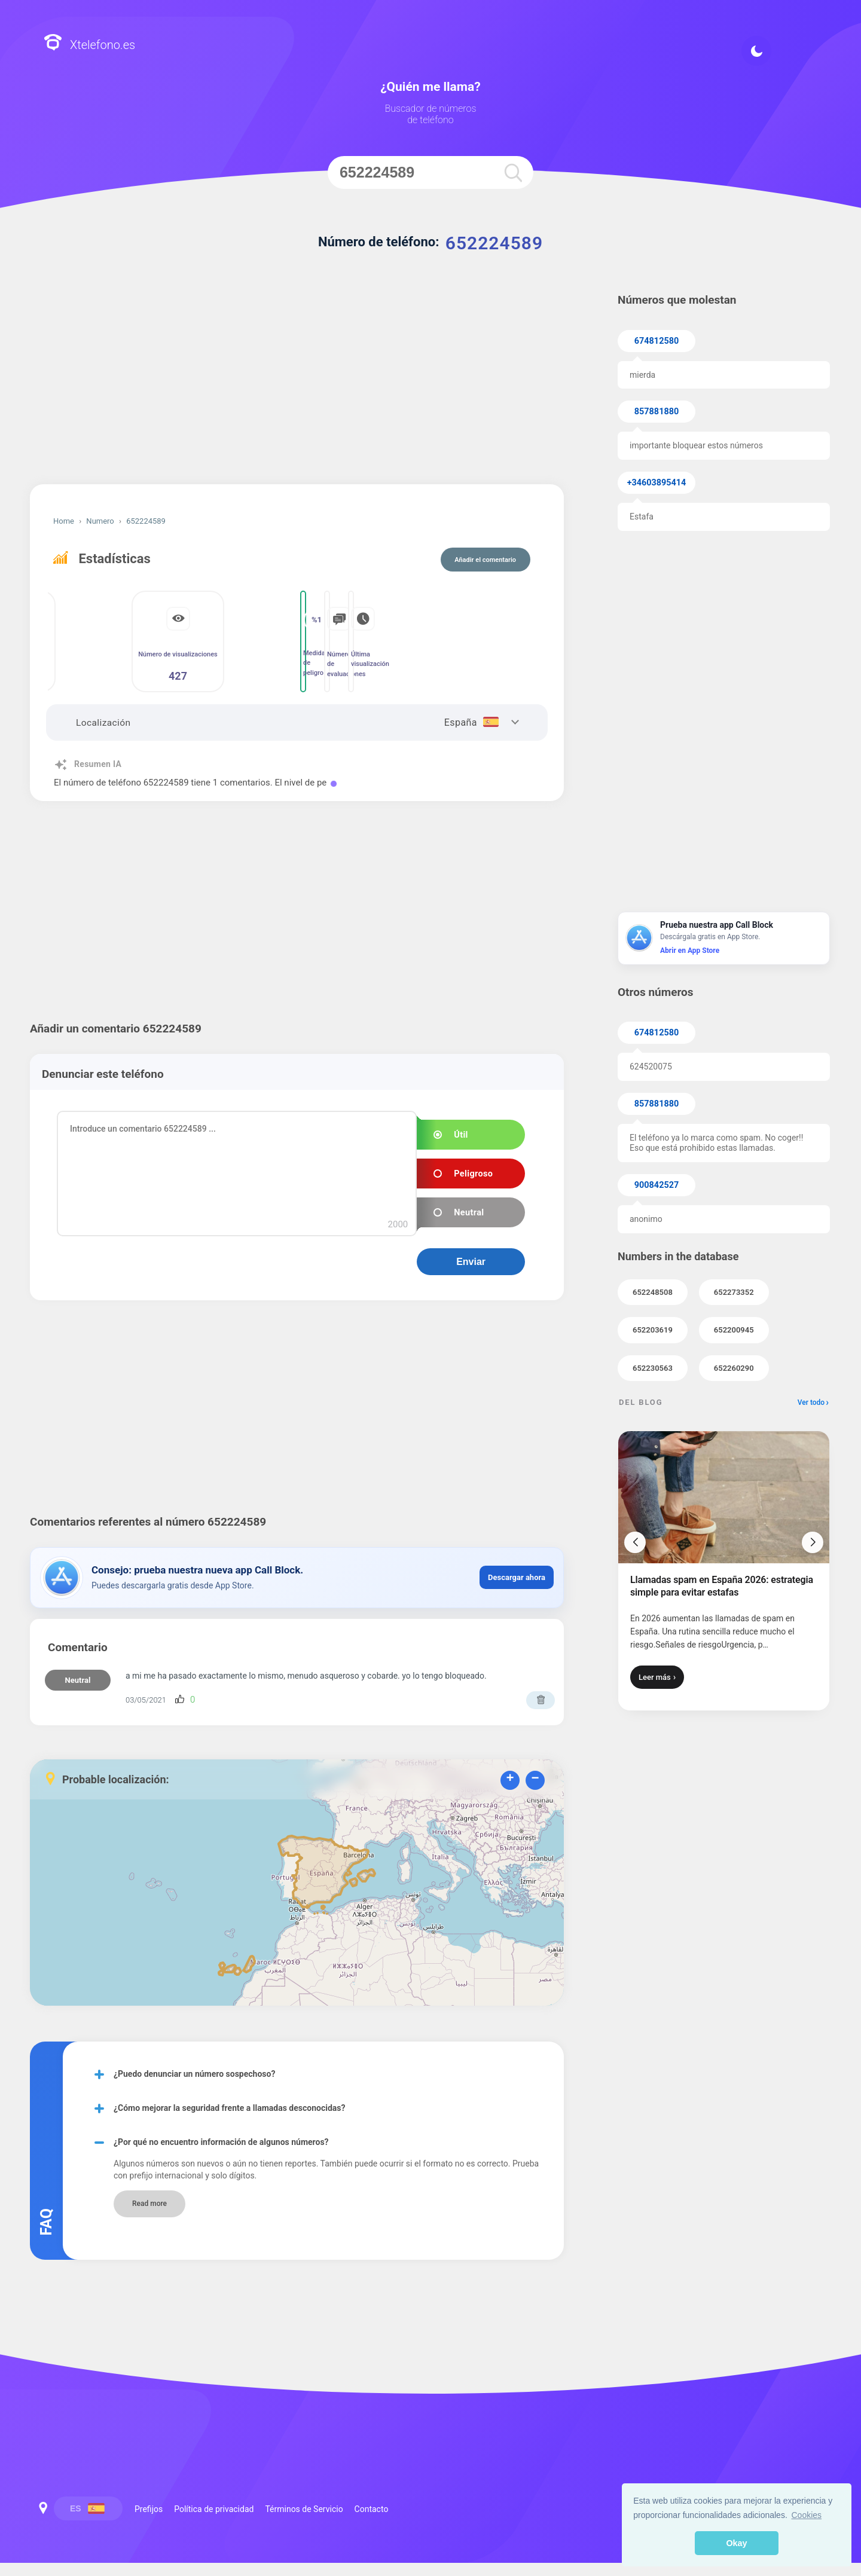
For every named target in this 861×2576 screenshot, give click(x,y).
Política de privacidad (214, 2509)
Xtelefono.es (89, 44)
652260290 (734, 1368)
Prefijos (149, 2509)
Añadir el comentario (485, 560)
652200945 (734, 1329)
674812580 (656, 341)
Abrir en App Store (689, 950)
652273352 (734, 1292)
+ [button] (510, 1779)
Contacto (372, 2509)
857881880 (656, 412)
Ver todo (811, 1402)
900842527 (656, 1185)
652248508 (653, 1292)
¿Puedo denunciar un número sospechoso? (194, 2074)
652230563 (653, 1368)
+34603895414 (656, 483)
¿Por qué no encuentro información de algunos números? (221, 2142)
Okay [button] (736, 2543)
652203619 (653, 1329)
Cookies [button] (807, 2515)
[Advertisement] (297, 382)
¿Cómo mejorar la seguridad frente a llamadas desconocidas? (229, 2108)
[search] (513, 172)
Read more (149, 2203)
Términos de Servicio (304, 2509)
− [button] (535, 1779)
